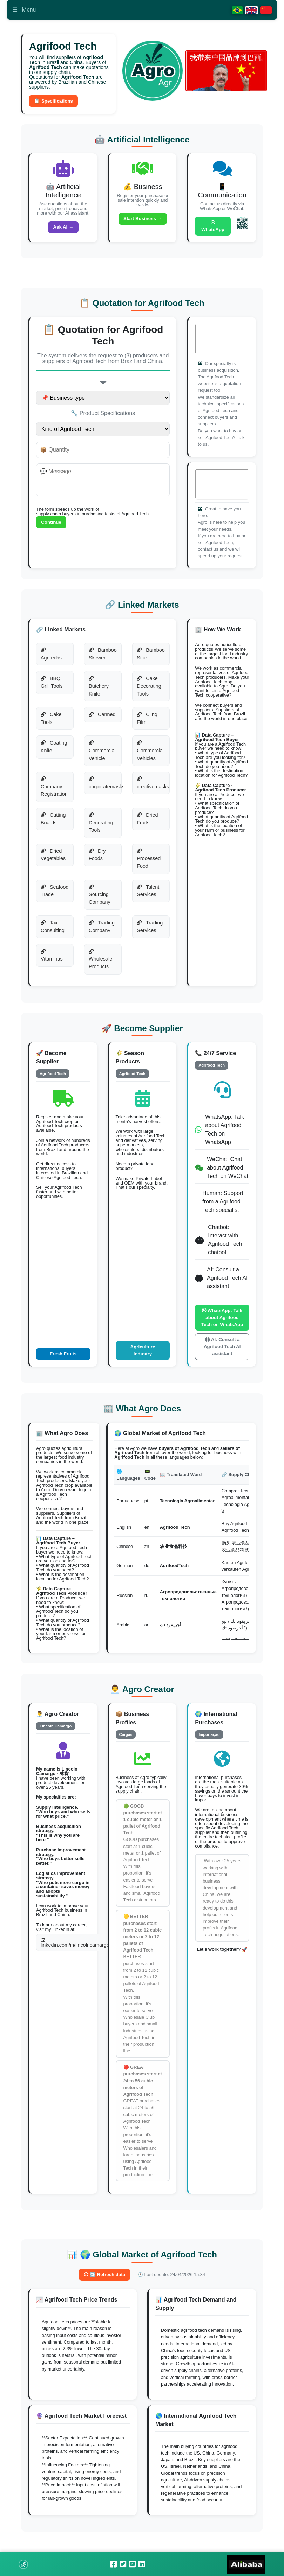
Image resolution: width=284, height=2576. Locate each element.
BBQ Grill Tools (52, 686)
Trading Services (150, 931)
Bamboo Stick (151, 658)
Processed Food (149, 863)
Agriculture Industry (143, 1364)
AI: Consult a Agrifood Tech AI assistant (222, 1360)
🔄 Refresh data (104, 2291)
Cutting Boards (53, 823)
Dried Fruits (147, 823)
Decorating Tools (101, 827)
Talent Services (148, 895)
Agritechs (51, 658)
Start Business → (143, 220)
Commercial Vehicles (150, 755)
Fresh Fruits (63, 1367)
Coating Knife (54, 751)
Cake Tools (51, 722)
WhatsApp (213, 228)
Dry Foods (97, 859)
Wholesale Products (100, 963)
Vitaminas (52, 959)
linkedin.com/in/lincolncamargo (75, 1958)
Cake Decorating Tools (149, 690)
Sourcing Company (99, 899)
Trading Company (102, 931)
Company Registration (54, 791)
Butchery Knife (99, 690)
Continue (52, 526)
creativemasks (153, 787)
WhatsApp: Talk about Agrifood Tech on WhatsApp (222, 1326)
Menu (24, 9)
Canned (102, 718)
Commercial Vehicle (102, 755)
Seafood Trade (55, 895)
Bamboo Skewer (103, 658)
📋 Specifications (55, 101)
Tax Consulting (53, 931)
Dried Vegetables (53, 859)
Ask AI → (63, 229)
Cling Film (147, 722)
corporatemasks (105, 787)
